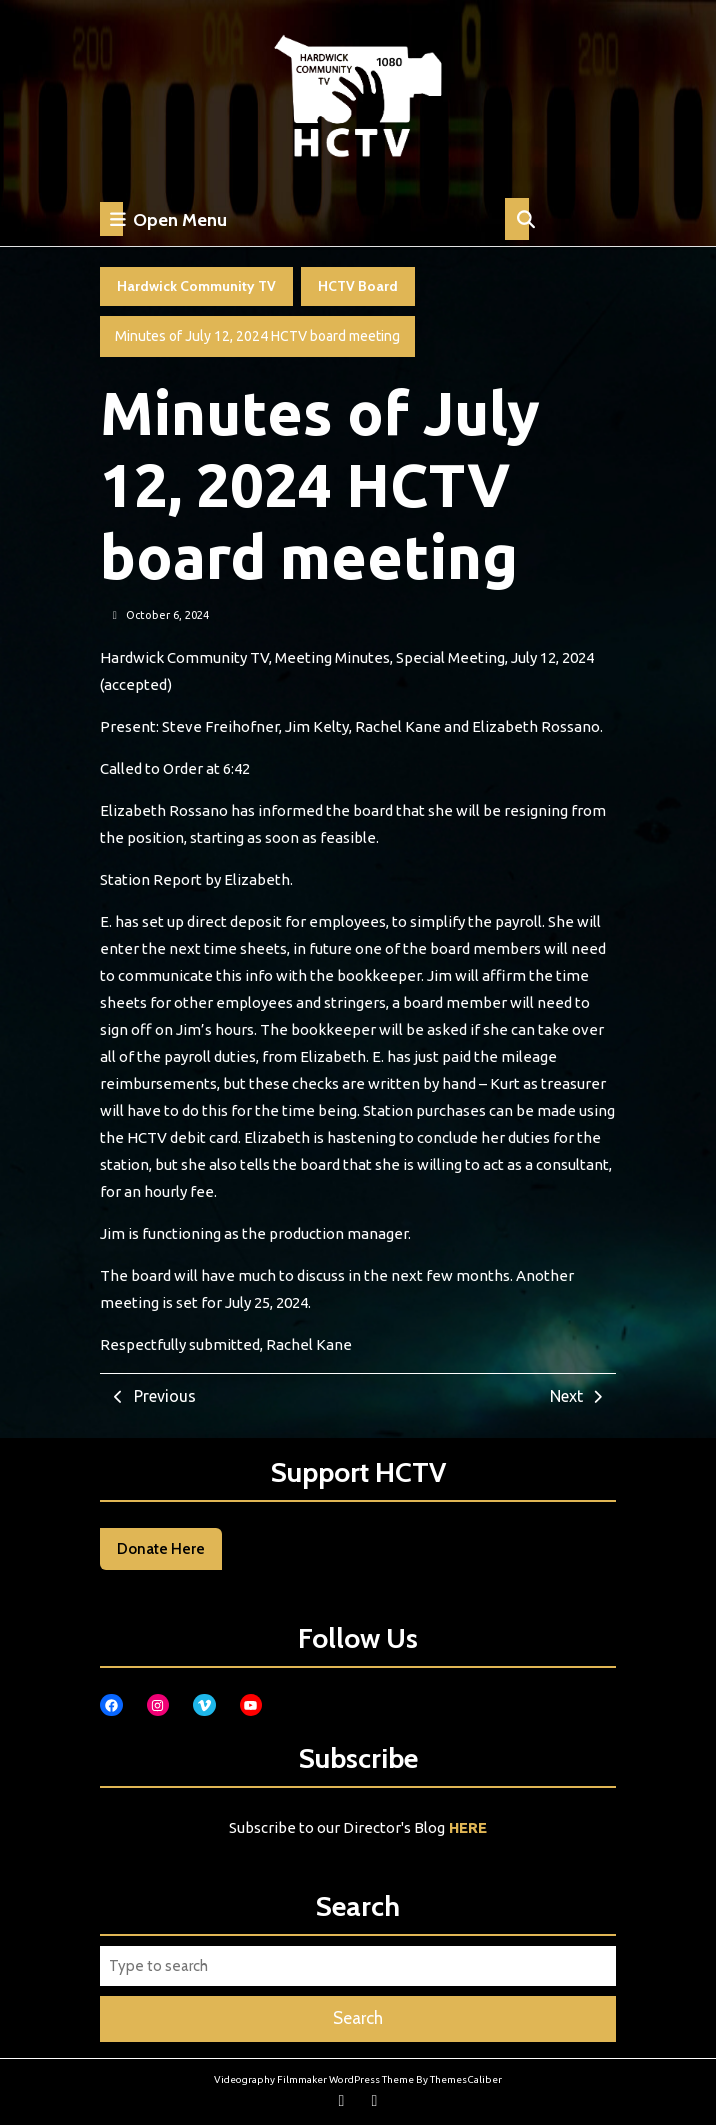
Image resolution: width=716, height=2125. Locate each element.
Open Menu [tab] (163, 219)
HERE (468, 1827)
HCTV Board (358, 286)
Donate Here (161, 1549)
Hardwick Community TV (196, 286)
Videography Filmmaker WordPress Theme (314, 2079)
